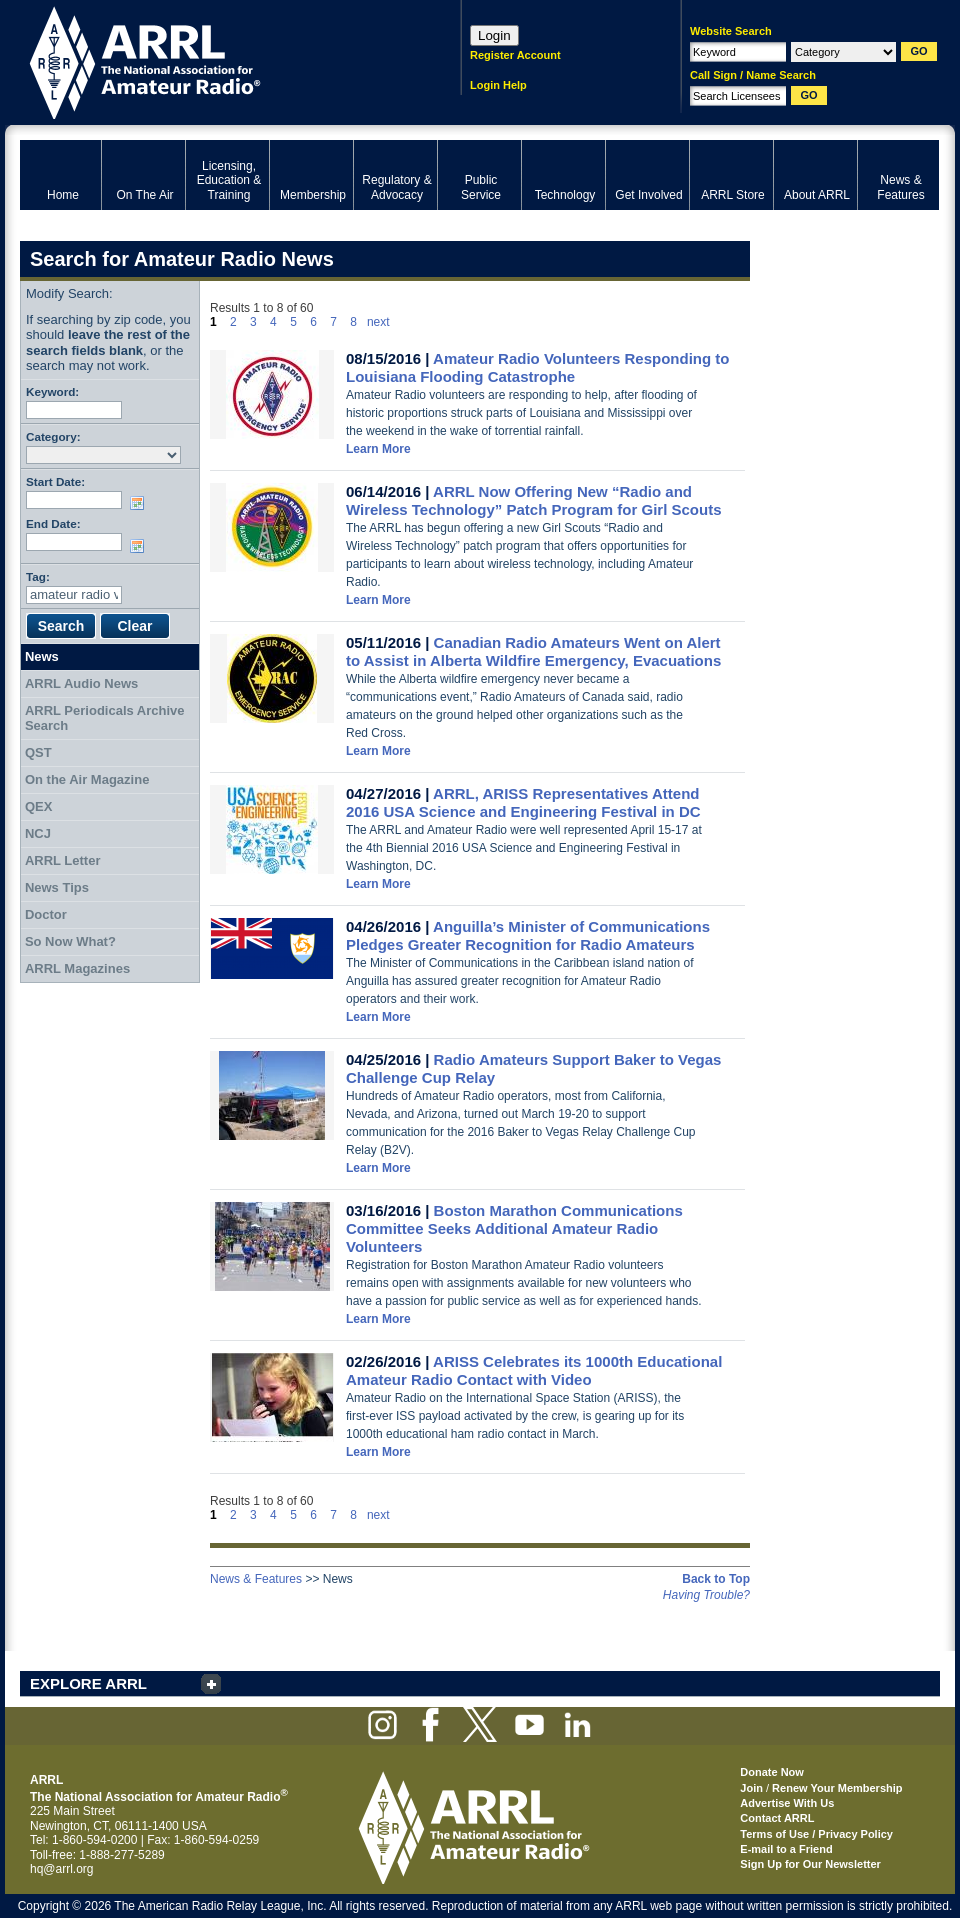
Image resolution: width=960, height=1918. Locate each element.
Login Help (498, 85)
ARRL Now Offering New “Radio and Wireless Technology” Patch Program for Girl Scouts (534, 500)
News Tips (57, 887)
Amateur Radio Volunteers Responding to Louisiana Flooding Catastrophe (537, 367)
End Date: (53, 523)
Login (494, 35)
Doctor (46, 914)
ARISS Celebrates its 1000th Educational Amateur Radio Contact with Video (534, 1370)
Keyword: (52, 391)
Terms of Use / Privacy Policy (816, 1834)
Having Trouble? (706, 1595)
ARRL (214, 60)
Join (751, 1788)
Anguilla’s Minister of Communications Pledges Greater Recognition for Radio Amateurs (528, 935)
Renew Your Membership (837, 1788)
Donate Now (772, 1772)
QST (38, 752)
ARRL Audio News (81, 683)
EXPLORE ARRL (88, 1683)
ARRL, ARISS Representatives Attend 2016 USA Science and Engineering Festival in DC (523, 802)
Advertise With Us (787, 1803)
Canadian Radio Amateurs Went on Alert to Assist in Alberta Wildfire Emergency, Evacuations (533, 651)
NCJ (38, 833)
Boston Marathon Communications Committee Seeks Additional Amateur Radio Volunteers (514, 1228)
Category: (53, 436)
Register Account (515, 55)
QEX (38, 806)
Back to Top (716, 1579)
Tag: (38, 576)
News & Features (256, 1579)
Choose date (141, 503)
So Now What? (70, 941)
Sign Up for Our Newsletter (810, 1864)
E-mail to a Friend (786, 1849)
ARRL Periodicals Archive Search (105, 718)
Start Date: (55, 481)
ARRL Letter (63, 860)
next (378, 322)
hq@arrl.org (62, 1869)
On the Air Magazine (87, 779)
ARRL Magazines (77, 968)
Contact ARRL (777, 1818)
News (42, 656)
